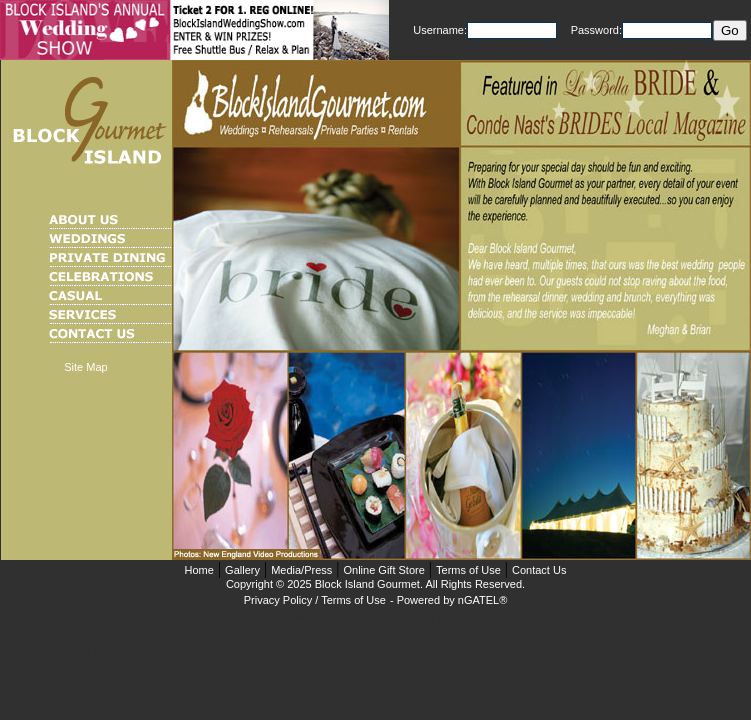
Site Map (85, 367)
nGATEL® (482, 600)
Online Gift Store (383, 570)
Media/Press (301, 570)
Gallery (242, 570)
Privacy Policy (278, 600)
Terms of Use (468, 570)
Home (199, 570)
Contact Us (539, 570)
